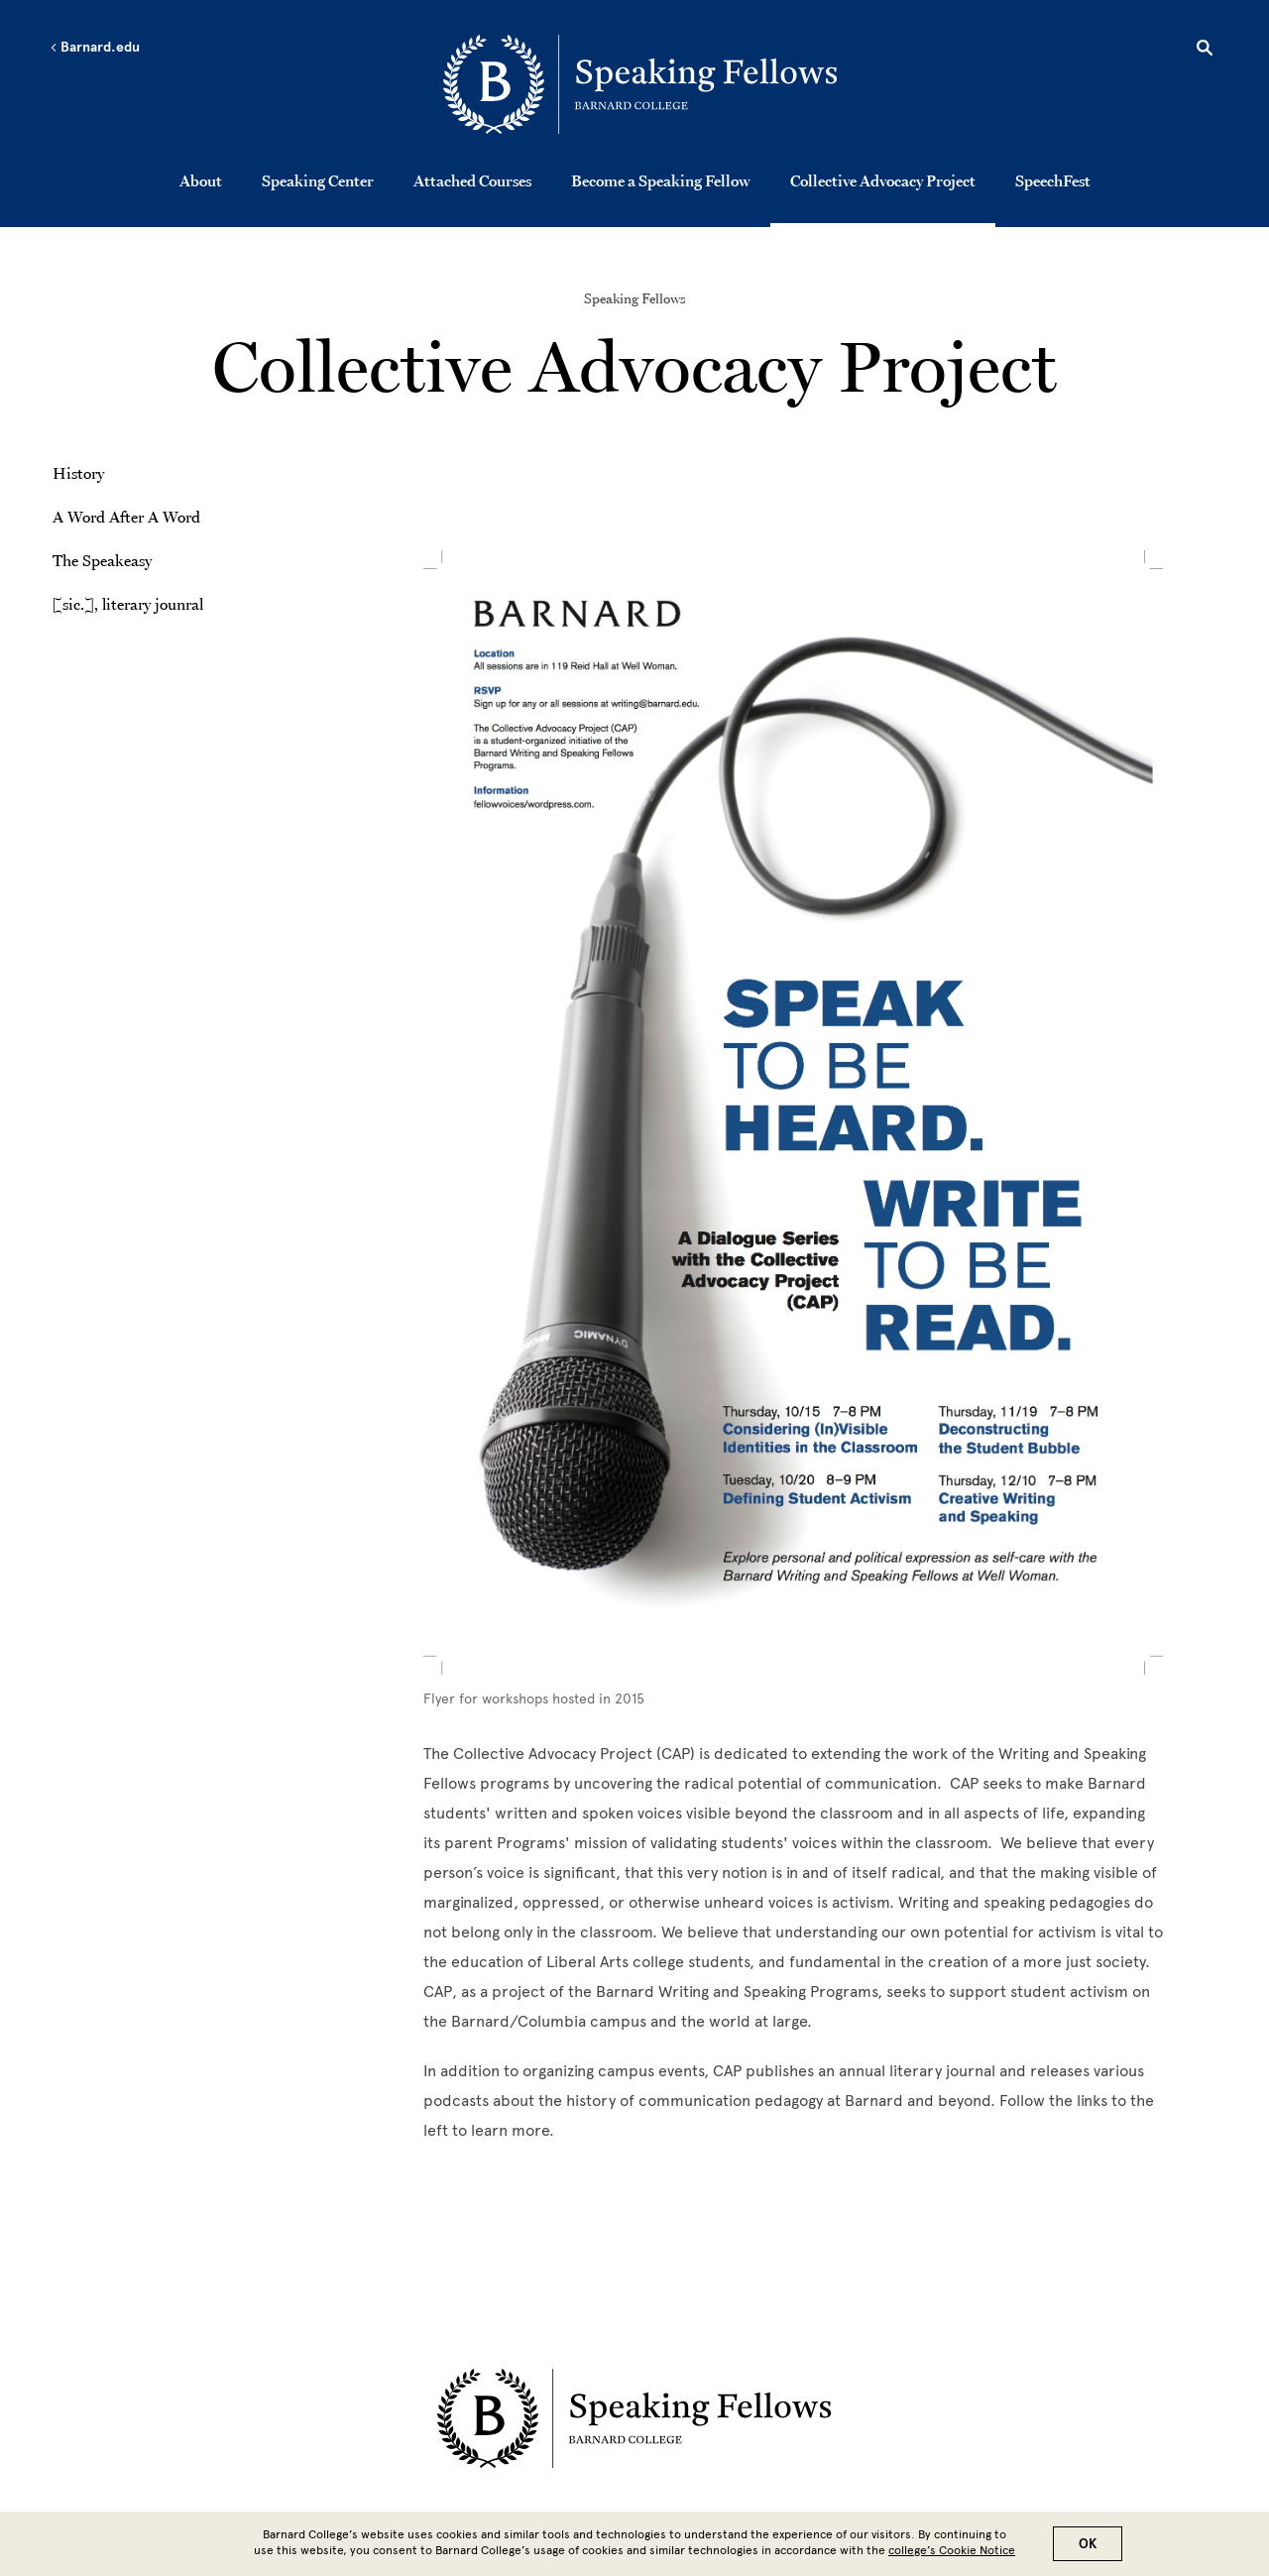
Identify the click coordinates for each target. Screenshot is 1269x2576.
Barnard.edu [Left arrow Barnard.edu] (95, 48)
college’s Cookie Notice (951, 2550)
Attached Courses (472, 180)
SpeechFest (1053, 180)
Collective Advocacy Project (883, 180)
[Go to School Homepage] (640, 84)
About (200, 180)
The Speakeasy (102, 560)
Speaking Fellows (635, 298)
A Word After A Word (126, 517)
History (78, 473)
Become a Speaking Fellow (660, 180)
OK (1087, 2543)
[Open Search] (1204, 50)
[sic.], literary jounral (128, 604)
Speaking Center (318, 180)
